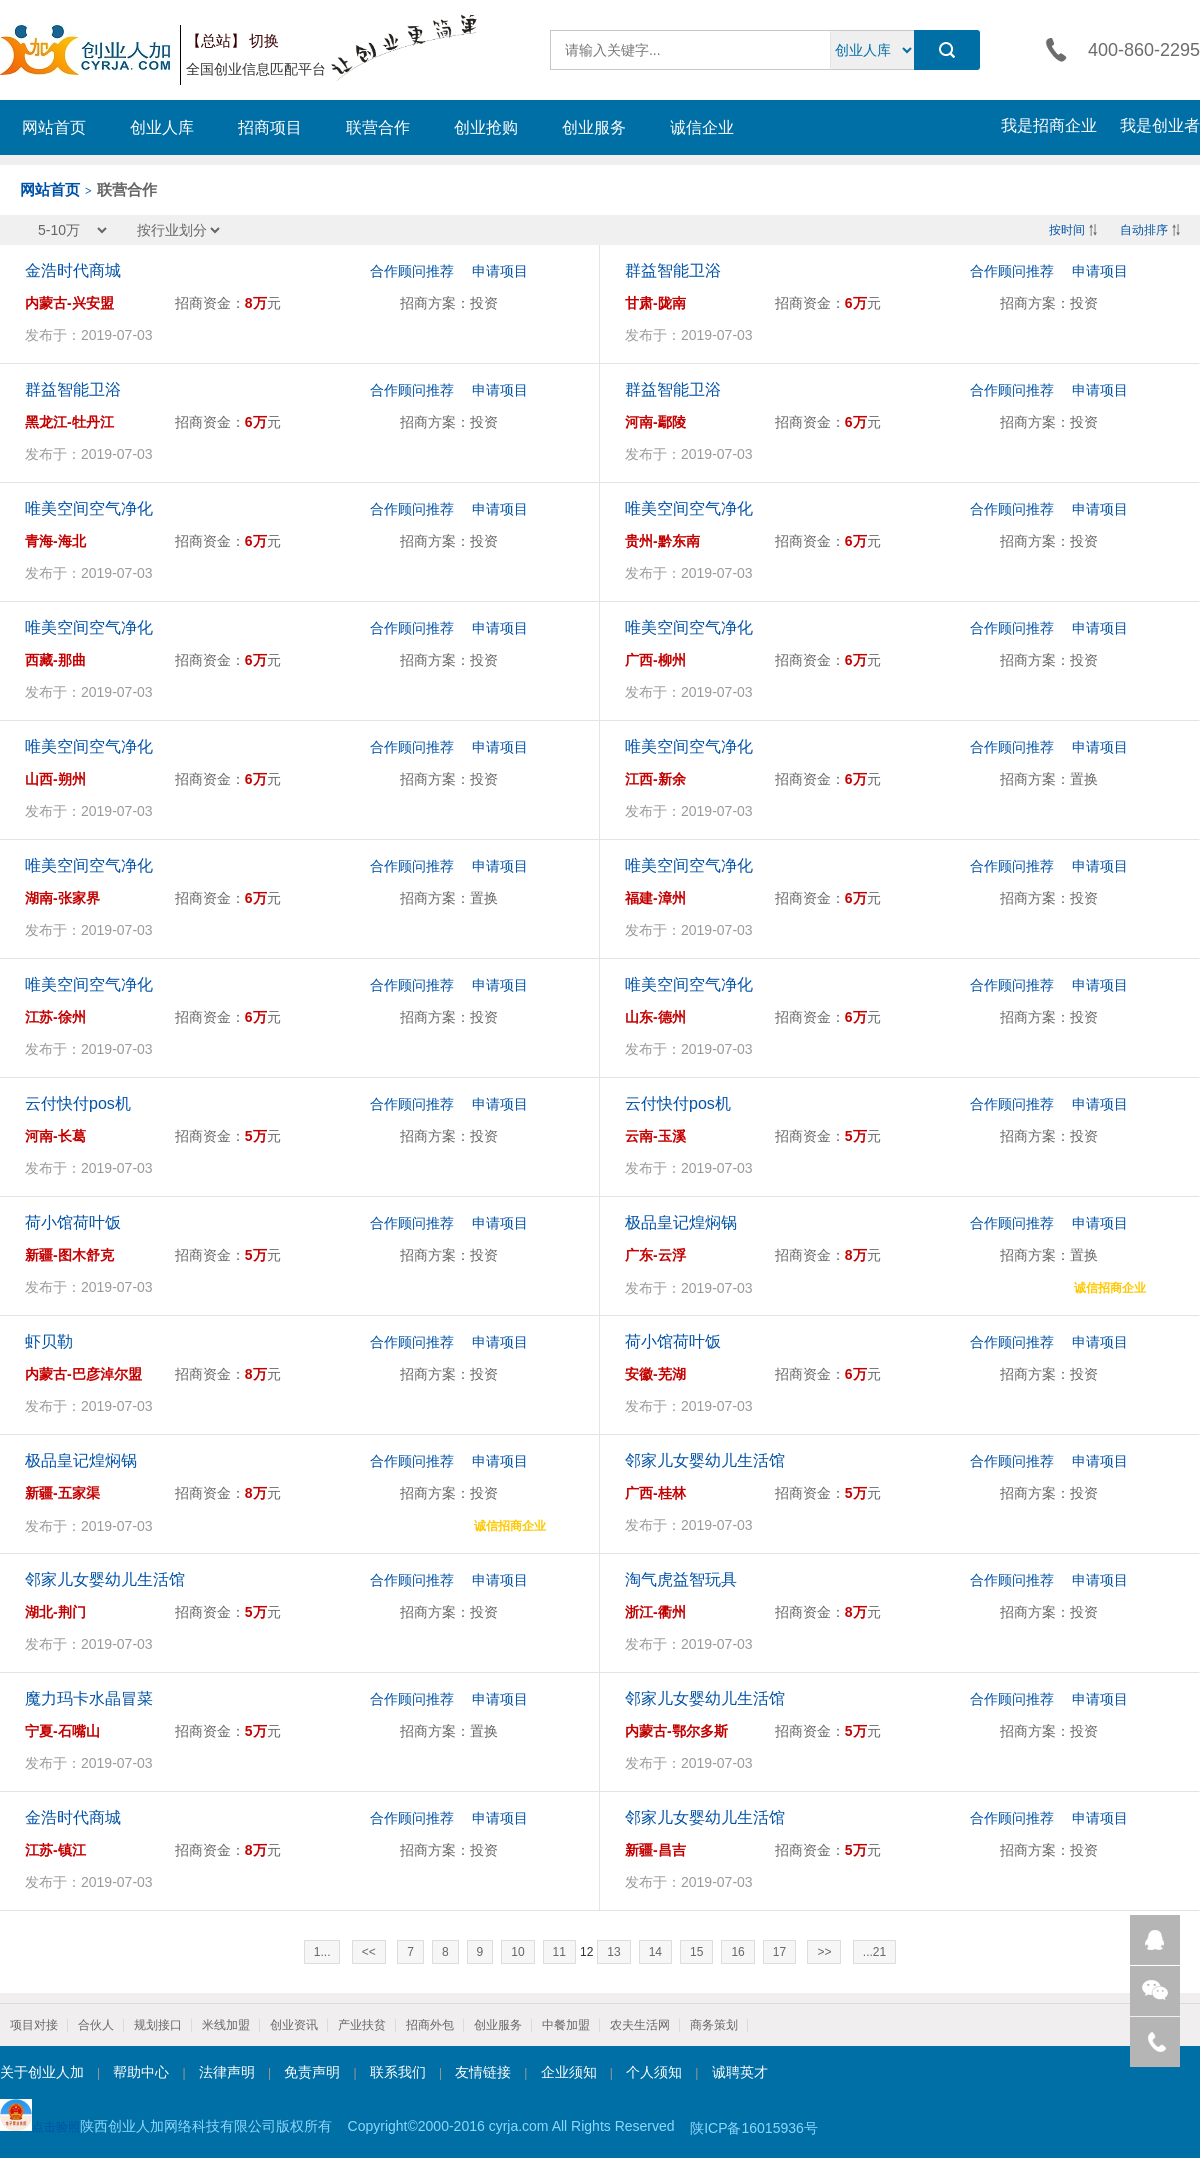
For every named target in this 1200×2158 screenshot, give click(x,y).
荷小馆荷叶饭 (73, 1222)
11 (559, 1952)
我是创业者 (1160, 125)
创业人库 (162, 127)
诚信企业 (702, 127)
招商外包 (430, 2025)
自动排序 (1144, 230)
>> (824, 1952)
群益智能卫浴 (673, 270)
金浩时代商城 (73, 270)
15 (696, 1952)
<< (369, 1952)
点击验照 (40, 2116)
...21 (874, 1952)
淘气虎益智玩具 (681, 1579)
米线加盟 (226, 2025)
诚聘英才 (740, 2072)
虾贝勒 (49, 1341)
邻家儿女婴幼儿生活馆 (705, 1460)
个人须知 (654, 2072)
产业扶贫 (362, 2025)
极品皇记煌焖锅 (681, 1222)
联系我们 (398, 2072)
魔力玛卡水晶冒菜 (89, 1698)
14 (655, 1952)
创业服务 (594, 127)
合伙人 (96, 2025)
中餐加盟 (566, 2025)
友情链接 (483, 2072)
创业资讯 (294, 2025)
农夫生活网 (640, 2025)
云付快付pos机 (78, 1103)
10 (517, 1952)
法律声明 (227, 2072)
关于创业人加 (42, 2072)
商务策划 (714, 2025)
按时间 (1067, 230)
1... (322, 1952)
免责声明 (312, 2072)
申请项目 (500, 271)
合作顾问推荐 (412, 271)
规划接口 (158, 2025)
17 (779, 1952)
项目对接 (34, 2025)
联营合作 (378, 127)
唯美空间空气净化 (89, 508)
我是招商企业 (1049, 125)
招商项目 (270, 127)
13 (613, 1952)
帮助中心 (141, 2072)
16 (737, 1952)
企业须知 (569, 2072)
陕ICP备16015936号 (754, 2128)
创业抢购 (486, 127)
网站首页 (54, 127)
